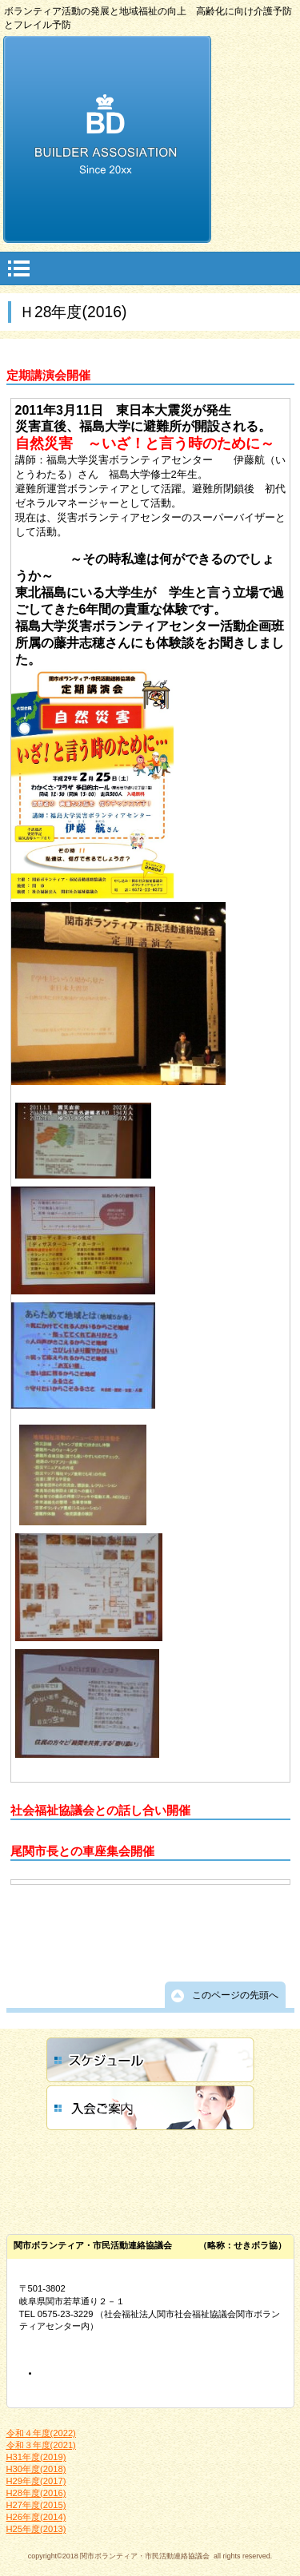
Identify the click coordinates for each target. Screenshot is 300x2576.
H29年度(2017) (36, 2481)
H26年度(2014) (36, 2517)
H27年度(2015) (36, 2505)
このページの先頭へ (235, 1995)
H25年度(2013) (36, 2529)
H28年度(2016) (36, 2493)
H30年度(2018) (36, 2469)
